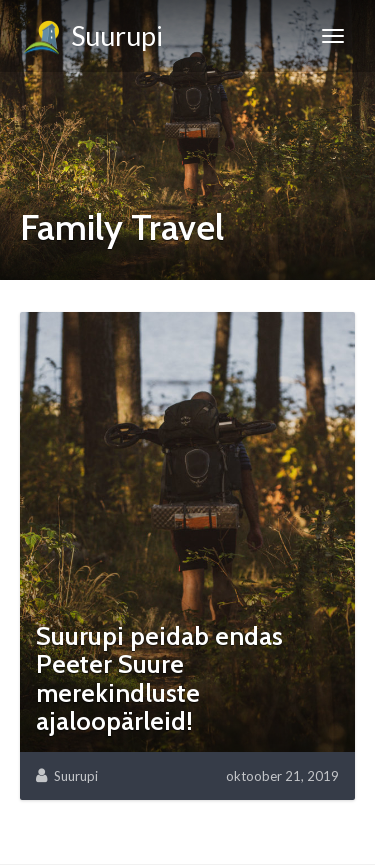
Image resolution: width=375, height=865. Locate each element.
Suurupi (91, 39)
